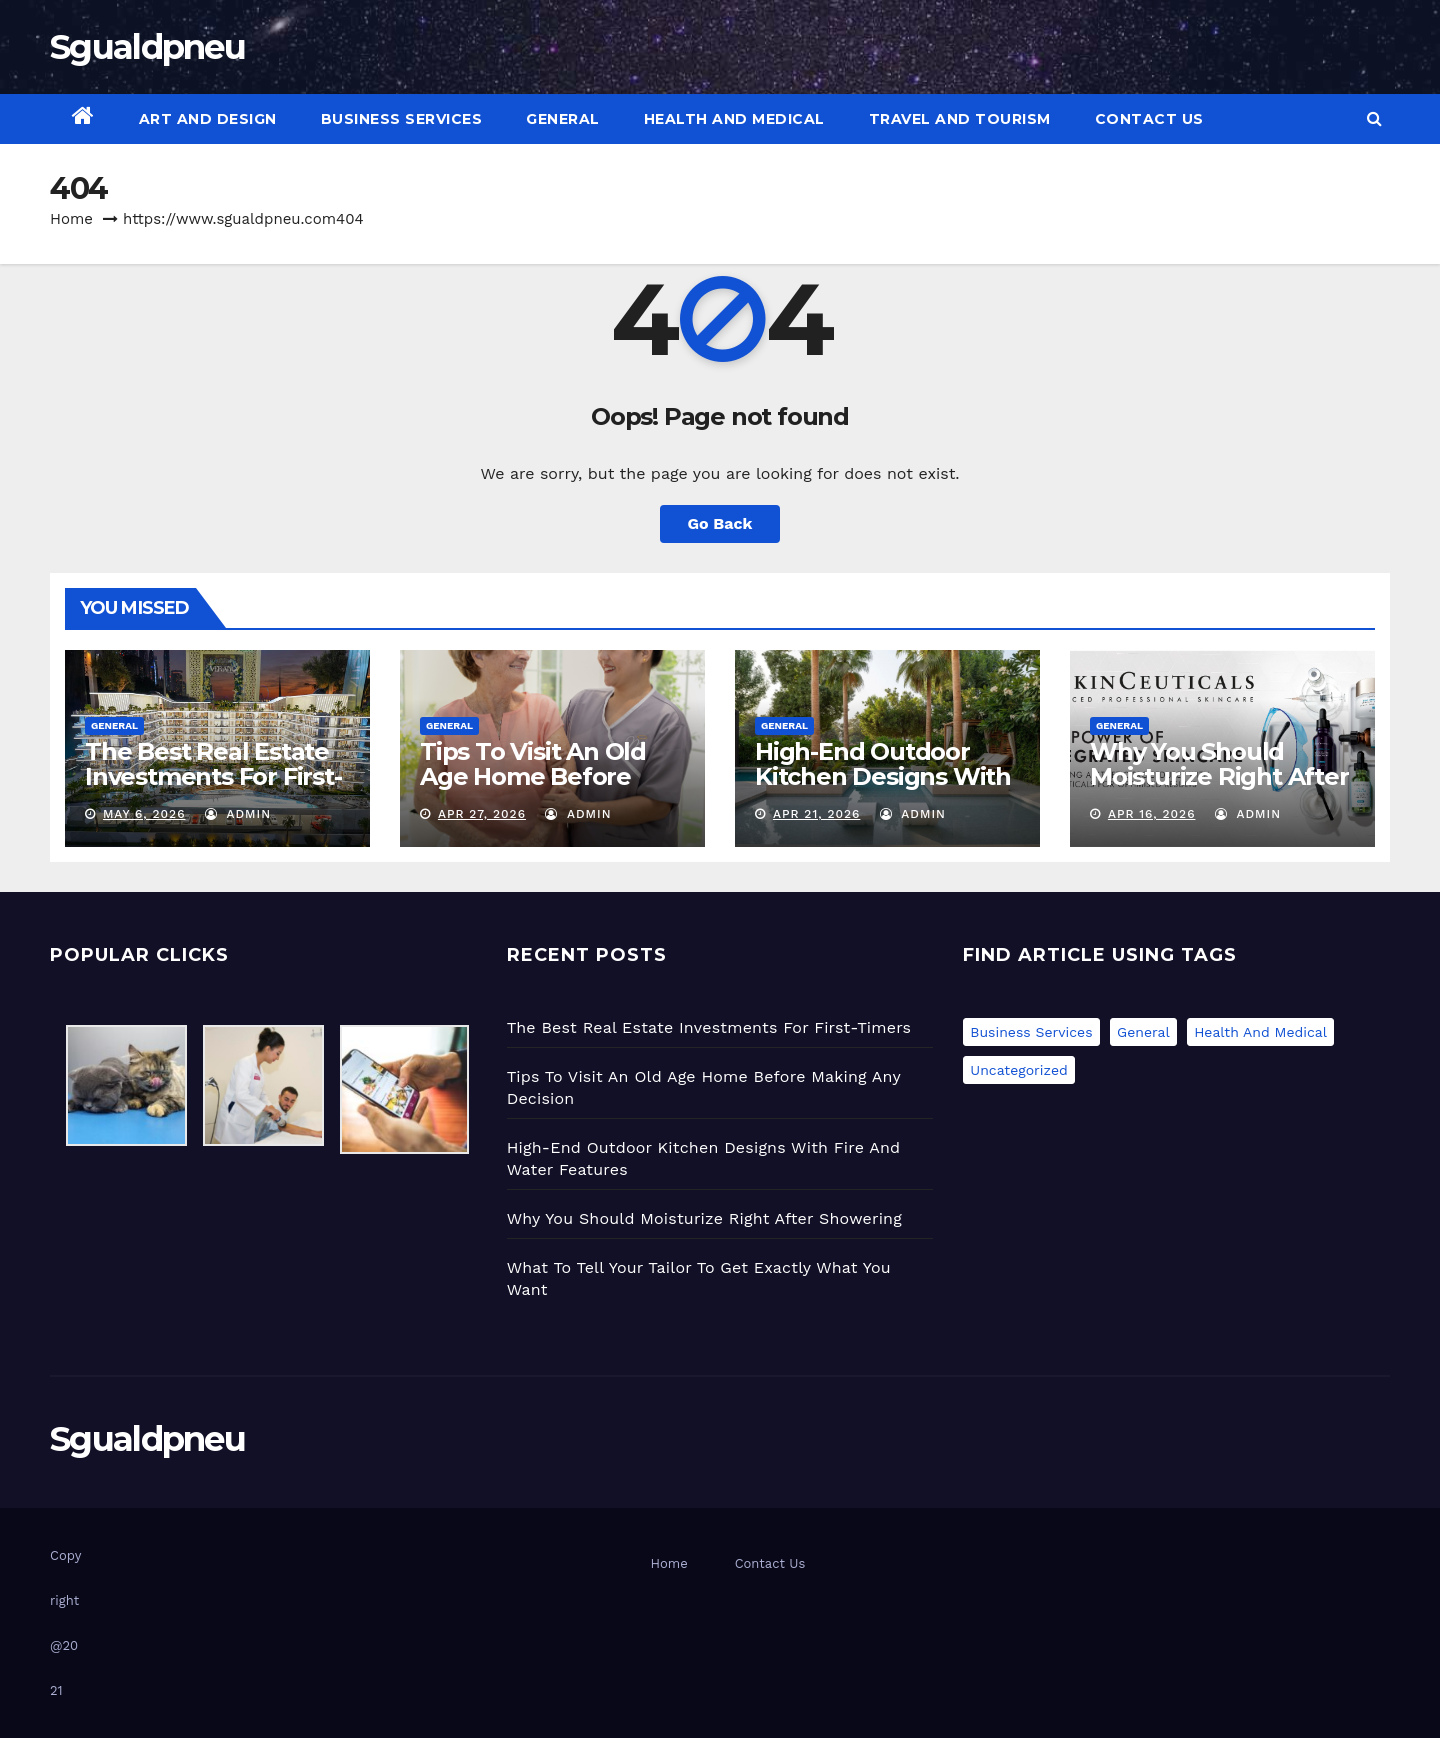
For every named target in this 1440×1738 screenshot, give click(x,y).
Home (71, 219)
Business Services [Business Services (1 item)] (1031, 1032)
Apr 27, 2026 (482, 814)
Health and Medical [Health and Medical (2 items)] (1260, 1032)
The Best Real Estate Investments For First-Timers (213, 776)
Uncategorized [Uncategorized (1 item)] (1018, 1070)
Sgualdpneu (147, 47)
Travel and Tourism (960, 119)
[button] (1374, 118)
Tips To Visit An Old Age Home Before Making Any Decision (542, 776)
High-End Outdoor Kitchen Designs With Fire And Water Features (883, 789)
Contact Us (1149, 119)
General (563, 119)
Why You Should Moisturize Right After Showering (1219, 776)
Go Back (720, 523)
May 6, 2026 (144, 814)
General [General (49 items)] (1143, 1032)
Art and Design (208, 119)
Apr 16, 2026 (1152, 814)
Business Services (402, 119)
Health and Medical (734, 119)
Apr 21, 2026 (816, 814)
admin (238, 814)
